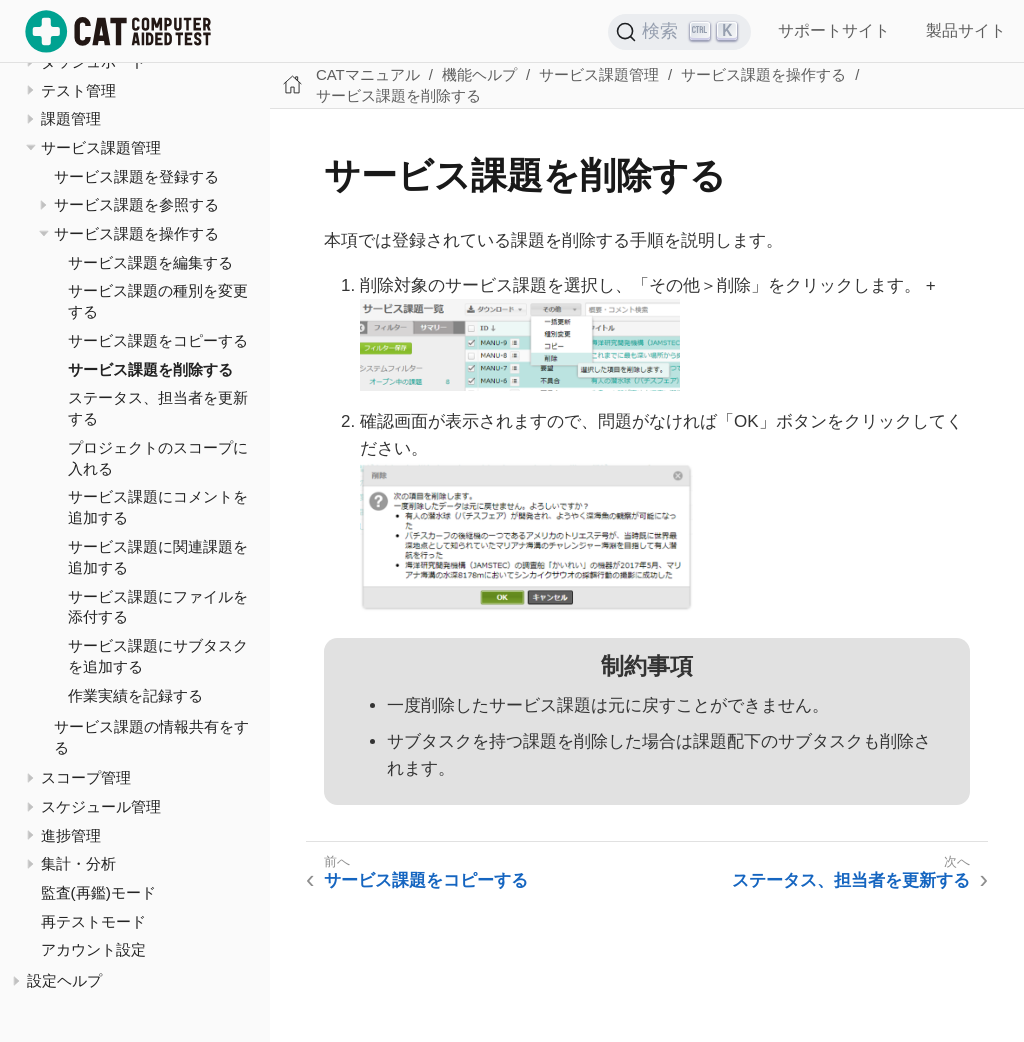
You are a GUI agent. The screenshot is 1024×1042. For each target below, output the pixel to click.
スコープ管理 (86, 777)
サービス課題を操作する (136, 233)
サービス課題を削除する (150, 369)
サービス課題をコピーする (158, 340)
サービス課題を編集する (150, 262)
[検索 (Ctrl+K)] (680, 32)
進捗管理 (71, 835)
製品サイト (966, 30)
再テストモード (93, 921)
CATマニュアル (368, 74)
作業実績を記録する (135, 695)
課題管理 (71, 118)
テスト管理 (78, 90)
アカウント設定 (93, 949)
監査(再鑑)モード (98, 892)
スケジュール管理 (101, 806)
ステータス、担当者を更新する (851, 880)
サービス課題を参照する (136, 204)
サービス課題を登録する (136, 176)
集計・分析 (78, 863)
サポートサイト (834, 30)
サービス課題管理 (101, 147)
